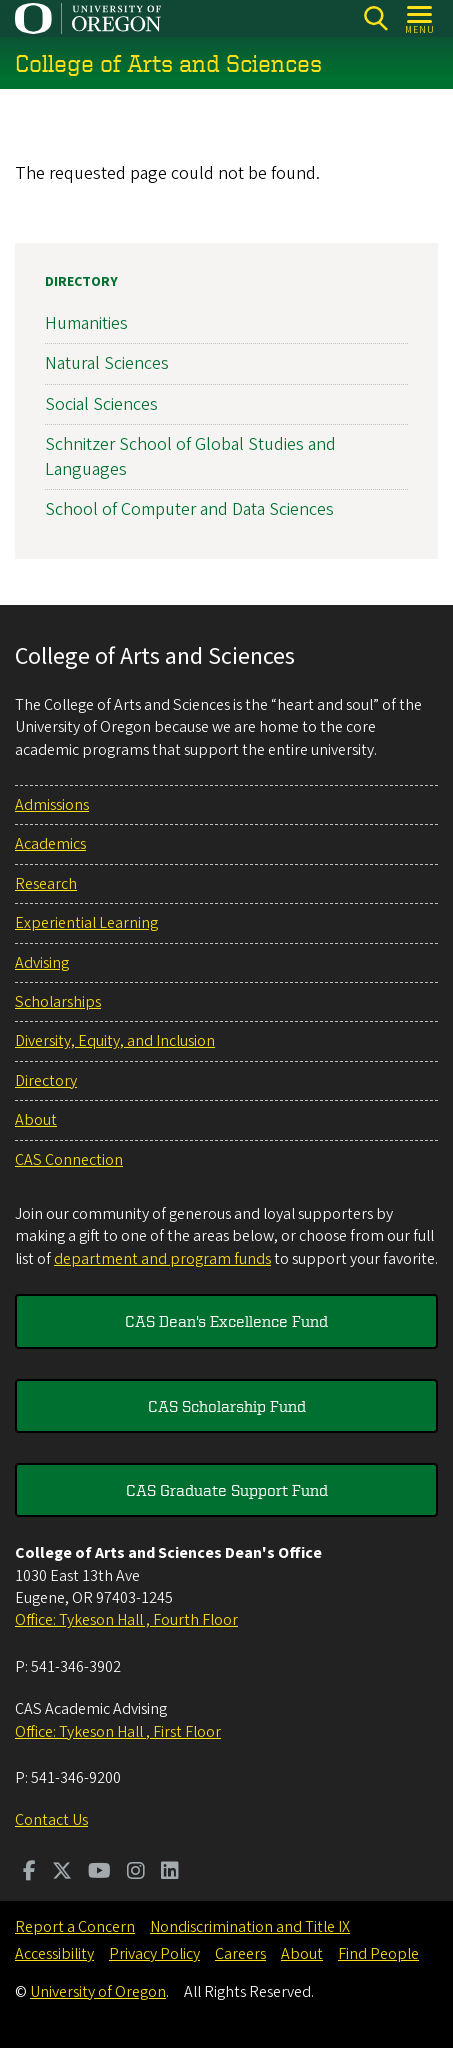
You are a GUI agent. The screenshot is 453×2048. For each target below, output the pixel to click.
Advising (42, 963)
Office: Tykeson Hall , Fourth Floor (126, 1620)
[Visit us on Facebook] (29, 1873)
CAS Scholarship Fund (227, 1406)
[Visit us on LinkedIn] (170, 1873)
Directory (81, 282)
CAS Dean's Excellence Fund (226, 1321)
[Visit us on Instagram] (136, 1873)
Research (46, 884)
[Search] (375, 18)
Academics (50, 844)
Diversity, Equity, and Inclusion (115, 1041)
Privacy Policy (154, 1954)
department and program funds (162, 1259)
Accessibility (54, 1954)
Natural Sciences (107, 364)
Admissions (52, 805)
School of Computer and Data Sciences (189, 509)
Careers (240, 1954)
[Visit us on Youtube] (99, 1873)
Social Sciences (101, 404)
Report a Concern (75, 1927)
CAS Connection (69, 1160)
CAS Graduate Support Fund (227, 1490)
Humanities (86, 323)
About (36, 1120)
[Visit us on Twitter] (62, 1873)
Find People (378, 1954)
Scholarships (58, 1002)
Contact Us (51, 1820)
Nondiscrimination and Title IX (250, 1927)
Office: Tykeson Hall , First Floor (118, 1732)
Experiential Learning (86, 923)
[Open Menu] (420, 18)
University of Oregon (98, 1992)
